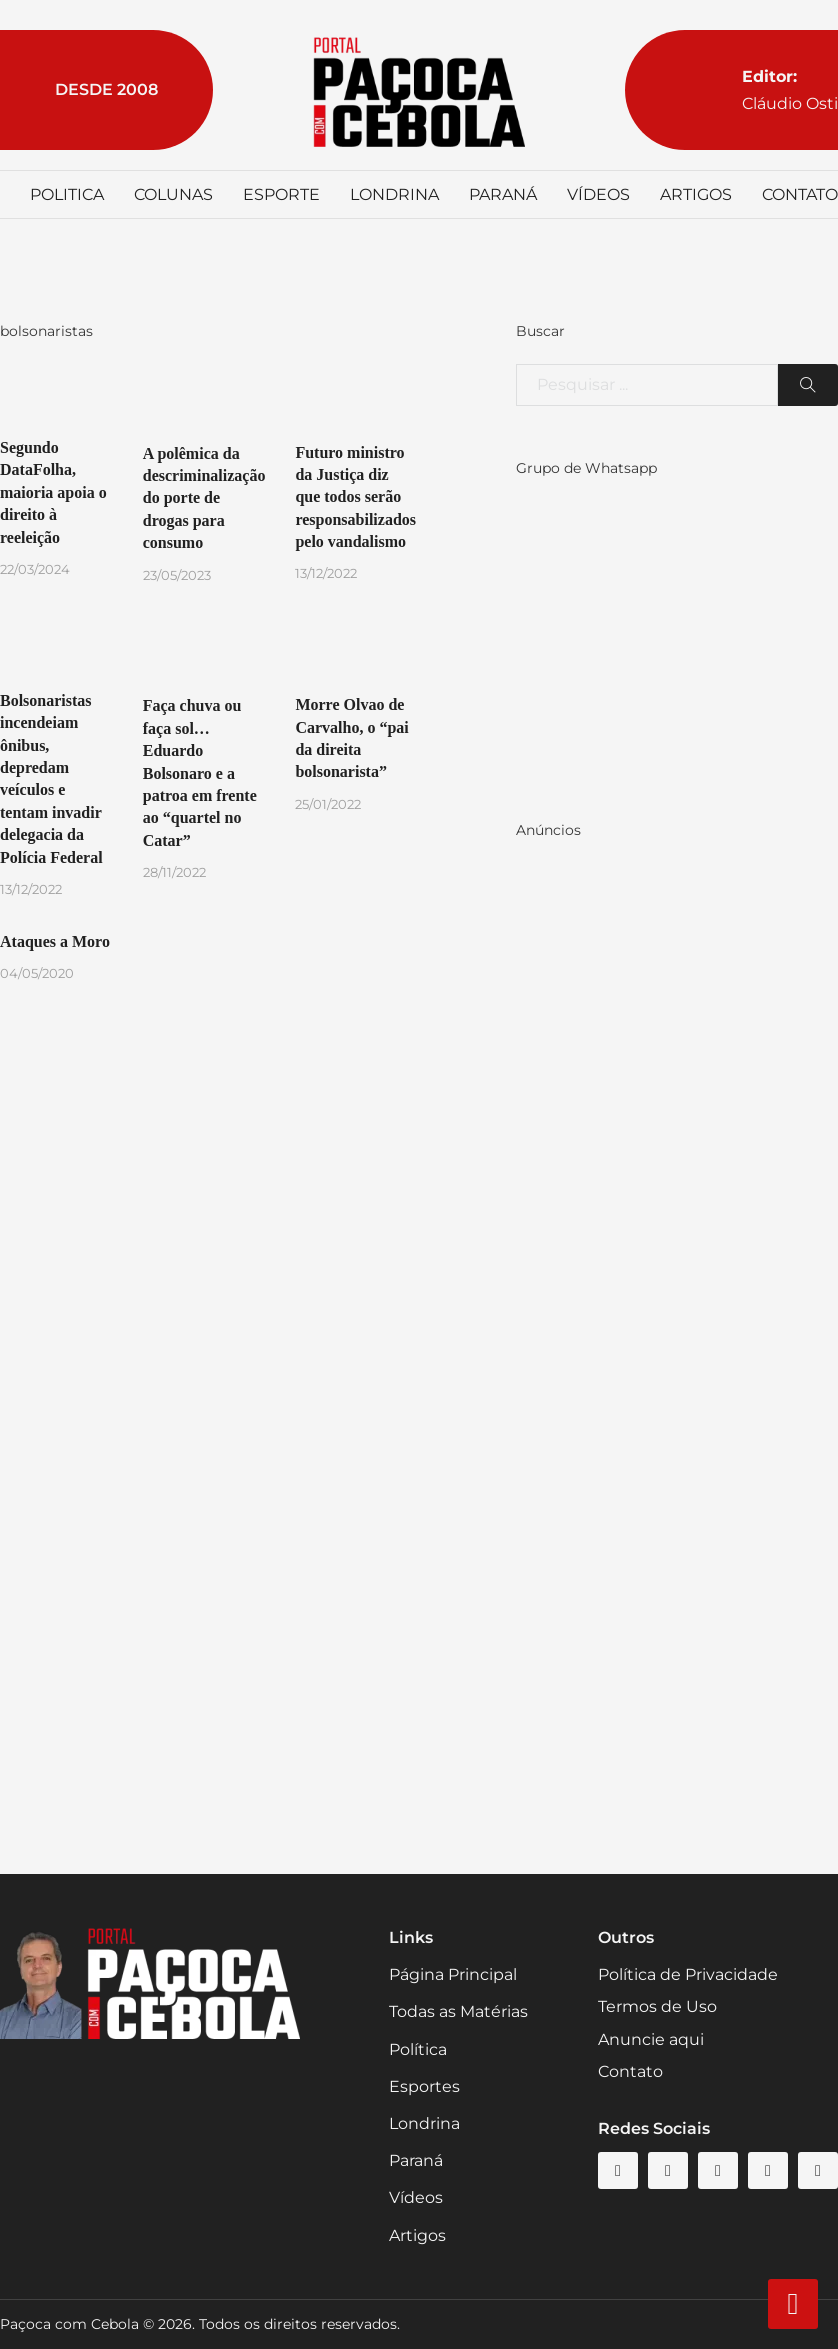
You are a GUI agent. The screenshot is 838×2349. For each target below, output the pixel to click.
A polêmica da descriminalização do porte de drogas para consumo (204, 498)
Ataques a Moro (55, 941)
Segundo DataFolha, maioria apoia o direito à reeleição (53, 492)
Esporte (281, 194)
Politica (67, 194)
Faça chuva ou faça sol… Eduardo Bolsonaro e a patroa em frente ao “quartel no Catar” (200, 772)
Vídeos (598, 194)
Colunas (173, 194)
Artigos (696, 194)
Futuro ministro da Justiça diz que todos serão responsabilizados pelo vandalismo (355, 497)
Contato (800, 194)
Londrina (394, 194)
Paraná (503, 194)
